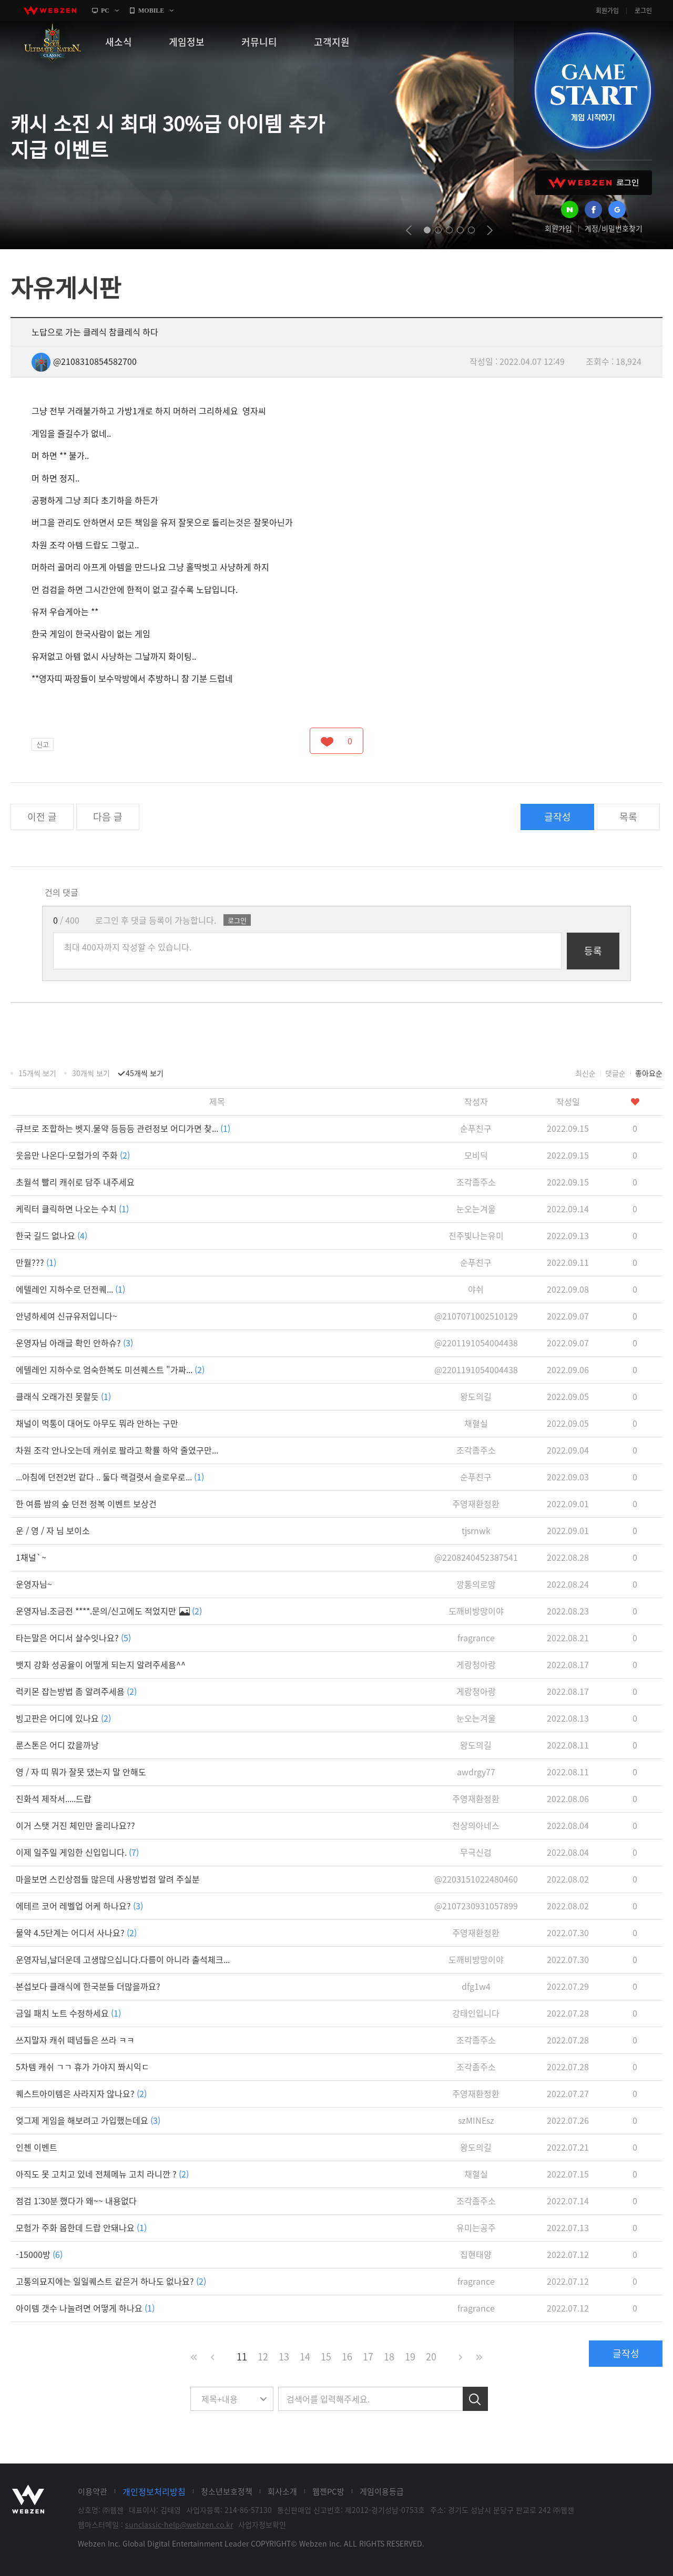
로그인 (643, 10)
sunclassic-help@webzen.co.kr (179, 2524)
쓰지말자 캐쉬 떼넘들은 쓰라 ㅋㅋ (75, 2039)
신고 (42, 744)
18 (389, 2356)
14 (305, 2356)
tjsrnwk (476, 1530)
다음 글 (108, 817)
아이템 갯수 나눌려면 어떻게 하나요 (85, 2308)
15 (326, 2356)
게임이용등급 (382, 2491)
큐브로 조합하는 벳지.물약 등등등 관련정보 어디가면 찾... (123, 1128)
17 (368, 2356)
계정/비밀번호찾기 (614, 228)
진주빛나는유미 (476, 1235)
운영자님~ (34, 1584)
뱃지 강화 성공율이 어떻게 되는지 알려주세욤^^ (101, 1664)
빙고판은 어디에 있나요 (63, 1718)
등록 (593, 951)
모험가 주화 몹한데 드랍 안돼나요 (81, 2227)
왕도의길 (476, 1396)
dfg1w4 (476, 1986)
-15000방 (39, 2254)
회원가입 (607, 10)
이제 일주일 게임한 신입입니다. (77, 1852)
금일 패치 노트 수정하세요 (68, 2013)
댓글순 (615, 1073)
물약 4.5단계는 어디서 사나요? (76, 1932)
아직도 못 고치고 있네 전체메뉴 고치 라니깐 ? (102, 2174)
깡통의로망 (476, 1584)
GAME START (592, 90)
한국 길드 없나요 (51, 1235)
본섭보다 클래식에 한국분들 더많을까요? (88, 1986)
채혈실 (476, 1423)
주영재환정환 (475, 1503)
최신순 (585, 1073)
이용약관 (92, 2491)
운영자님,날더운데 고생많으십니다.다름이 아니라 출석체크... (123, 1959)
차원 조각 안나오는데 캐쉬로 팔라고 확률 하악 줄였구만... (117, 1450)
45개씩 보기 (145, 1073)
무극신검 (476, 1852)
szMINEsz (476, 2120)
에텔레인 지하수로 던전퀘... (70, 1289)
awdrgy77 (476, 1771)
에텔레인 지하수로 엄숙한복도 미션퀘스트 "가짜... (110, 1369)
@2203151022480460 (476, 1879)
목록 (628, 817)
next (490, 230)
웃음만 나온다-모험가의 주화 (73, 1155)
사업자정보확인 (262, 2524)
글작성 (557, 817)
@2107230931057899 (476, 1905)
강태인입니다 (475, 2013)
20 (431, 2356)
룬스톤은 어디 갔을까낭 (57, 1745)
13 (284, 2356)
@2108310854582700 (84, 361)
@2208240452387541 (476, 1557)
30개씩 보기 (91, 1073)
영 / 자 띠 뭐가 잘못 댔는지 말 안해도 (81, 1771)
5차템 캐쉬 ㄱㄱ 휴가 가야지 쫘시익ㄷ (82, 2066)
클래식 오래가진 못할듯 (63, 1396)
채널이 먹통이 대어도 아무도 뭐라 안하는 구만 (97, 1423)
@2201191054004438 (476, 1342)
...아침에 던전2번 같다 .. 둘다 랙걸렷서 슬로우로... (110, 1476)
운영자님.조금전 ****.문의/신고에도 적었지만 (109, 1610)
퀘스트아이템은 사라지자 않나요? (81, 2093)
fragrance (476, 1637)
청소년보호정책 (226, 2491)
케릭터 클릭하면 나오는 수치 (72, 1208)
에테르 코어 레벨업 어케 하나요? (79, 1905)
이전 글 (42, 817)
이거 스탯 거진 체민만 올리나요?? (75, 1825)
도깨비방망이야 (476, 1610)
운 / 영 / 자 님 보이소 (53, 1530)
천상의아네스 (475, 1825)
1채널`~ (31, 1557)
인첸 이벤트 (36, 2147)
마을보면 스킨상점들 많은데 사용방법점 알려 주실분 (108, 1879)
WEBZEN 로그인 (593, 182)
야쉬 (476, 1289)
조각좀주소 (476, 1181)
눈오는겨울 (476, 1208)
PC (105, 10)
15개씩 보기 (37, 1073)
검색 (475, 2399)
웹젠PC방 (328, 2491)
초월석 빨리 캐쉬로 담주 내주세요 (75, 1181)
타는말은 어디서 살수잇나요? (73, 1637)
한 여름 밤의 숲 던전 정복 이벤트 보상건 (86, 1503)
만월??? (36, 1262)
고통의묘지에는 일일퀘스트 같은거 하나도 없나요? (111, 2281)
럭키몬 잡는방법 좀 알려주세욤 (76, 1691)
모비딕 (476, 1155)
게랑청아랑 (476, 1664)
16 (347, 2356)
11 (242, 2356)
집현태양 (476, 2254)
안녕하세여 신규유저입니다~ (66, 1316)
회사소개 (282, 2491)
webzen (50, 10)
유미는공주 (476, 2227)
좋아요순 (648, 1073)
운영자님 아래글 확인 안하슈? (74, 1342)
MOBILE (151, 10)
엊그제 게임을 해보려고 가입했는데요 (88, 2120)
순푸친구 (476, 1128)
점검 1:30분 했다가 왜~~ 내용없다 (76, 2200)
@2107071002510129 (476, 1316)
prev (409, 230)
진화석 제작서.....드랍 (53, 1798)
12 (263, 2356)
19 (410, 2356)
